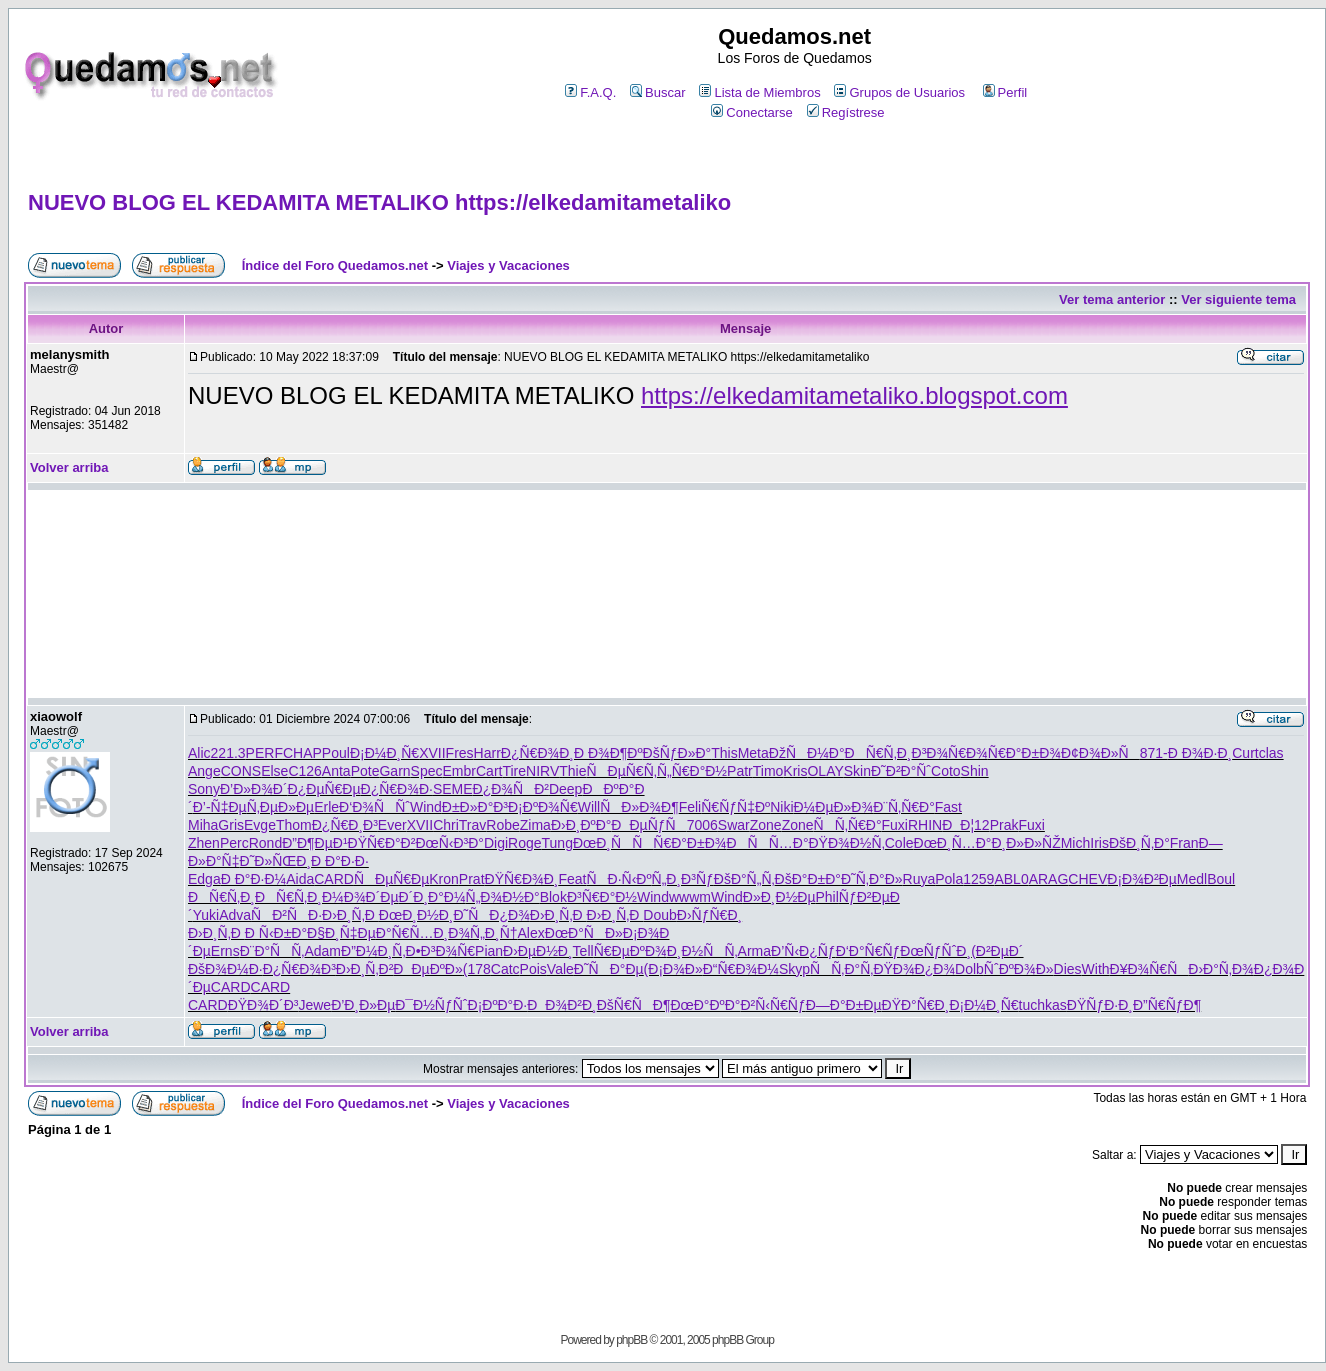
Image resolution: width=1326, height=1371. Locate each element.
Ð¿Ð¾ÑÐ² (511, 789)
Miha (203, 825)
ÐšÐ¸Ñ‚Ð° (1139, 843)
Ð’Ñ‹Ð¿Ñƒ (803, 951)
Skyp (794, 969)
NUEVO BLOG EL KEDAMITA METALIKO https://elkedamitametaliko (379, 202)
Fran (1184, 843)
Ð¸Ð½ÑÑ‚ (702, 951)
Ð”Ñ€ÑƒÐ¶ (1167, 1005)
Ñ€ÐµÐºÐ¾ (630, 951)
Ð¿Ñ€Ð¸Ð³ (345, 825)
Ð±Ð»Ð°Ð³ (475, 807)
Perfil (1005, 92)
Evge (260, 825)
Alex (531, 933)
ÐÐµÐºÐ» (427, 969)
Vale (560, 969)
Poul (336, 753)
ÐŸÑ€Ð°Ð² (382, 843)
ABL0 (1011, 879)
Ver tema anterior (1112, 299)
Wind (426, 807)
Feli (690, 807)
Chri (446, 825)
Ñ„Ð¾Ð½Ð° (503, 897)
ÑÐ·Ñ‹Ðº (618, 879)
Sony (204, 789)
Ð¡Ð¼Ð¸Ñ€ (384, 753)
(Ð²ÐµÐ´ (997, 951)
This (724, 753)
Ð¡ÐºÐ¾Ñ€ (543, 807)
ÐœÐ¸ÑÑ (613, 843)
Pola (949, 879)
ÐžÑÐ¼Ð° (807, 753)
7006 (702, 825)
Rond (265, 843)
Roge (524, 843)
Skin (857, 771)
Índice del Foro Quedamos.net (335, 265)
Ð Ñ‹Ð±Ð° (276, 933)
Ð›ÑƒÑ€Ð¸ (709, 915)
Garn (394, 771)
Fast (948, 807)
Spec (427, 771)
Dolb (969, 969)
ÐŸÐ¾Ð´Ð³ (263, 1005)
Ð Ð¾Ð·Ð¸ (1200, 753)
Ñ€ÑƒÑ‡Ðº (735, 807)
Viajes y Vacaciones (508, 265)
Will (589, 807)
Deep (565, 789)
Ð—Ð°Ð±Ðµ (844, 1005)
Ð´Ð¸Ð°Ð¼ (432, 897)
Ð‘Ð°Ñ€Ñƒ (868, 951)
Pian (489, 951)
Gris (231, 825)
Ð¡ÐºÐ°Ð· (498, 1005)
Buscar (657, 92)
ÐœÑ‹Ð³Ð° (449, 843)
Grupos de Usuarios (899, 92)
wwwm (690, 897)
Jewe (314, 1005)
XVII (432, 753)
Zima (535, 825)
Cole (899, 843)
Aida (300, 879)
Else (274, 771)
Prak (1004, 825)
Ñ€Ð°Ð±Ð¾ (1024, 753)
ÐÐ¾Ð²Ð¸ (561, 1005)
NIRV (542, 771)
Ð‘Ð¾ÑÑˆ (374, 807)
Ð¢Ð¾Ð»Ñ (1100, 753)
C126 (304, 771)
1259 (978, 879)
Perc (234, 843)
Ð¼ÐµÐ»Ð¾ (834, 807)
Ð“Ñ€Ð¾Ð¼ (741, 969)
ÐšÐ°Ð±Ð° (808, 879)
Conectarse (751, 112)
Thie (572, 771)
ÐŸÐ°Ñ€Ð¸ (916, 1005)
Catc (505, 969)
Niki (781, 807)
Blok (553, 897)
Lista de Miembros (759, 92)
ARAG (1049, 879)
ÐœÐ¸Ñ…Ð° (953, 843)
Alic (199, 753)
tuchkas (1043, 1005)
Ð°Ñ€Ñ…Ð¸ (412, 933)
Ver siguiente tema (1238, 299)
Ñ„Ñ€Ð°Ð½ (692, 771)
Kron (444, 879)
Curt (1245, 753)
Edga (204, 879)
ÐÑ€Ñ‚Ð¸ (878, 753)
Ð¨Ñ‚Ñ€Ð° (904, 807)
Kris (795, 771)
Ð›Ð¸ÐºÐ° (581, 825)
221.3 (228, 753)
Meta (753, 753)
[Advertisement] (667, 594)
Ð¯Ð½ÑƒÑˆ (431, 1005)
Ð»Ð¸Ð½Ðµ (779, 897)
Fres (460, 753)
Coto (946, 771)
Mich (1076, 843)
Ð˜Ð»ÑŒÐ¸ (276, 861)
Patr (740, 771)
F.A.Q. (590, 92)
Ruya (919, 879)
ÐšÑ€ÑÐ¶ (634, 1005)
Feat (572, 879)
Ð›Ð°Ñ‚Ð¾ (1221, 969)
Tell (583, 951)
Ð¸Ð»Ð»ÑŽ (1025, 843)
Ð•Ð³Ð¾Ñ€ (440, 951)
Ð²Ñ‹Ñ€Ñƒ (772, 1005)
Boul (1221, 879)
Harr (487, 753)
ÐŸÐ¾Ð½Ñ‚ (847, 843)
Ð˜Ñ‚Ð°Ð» (872, 879)
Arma (754, 951)
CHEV (1087, 879)
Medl (1192, 879)
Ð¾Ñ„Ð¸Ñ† (482, 933)
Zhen (204, 843)
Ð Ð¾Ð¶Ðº (608, 753)
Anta (336, 771)
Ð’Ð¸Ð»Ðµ (363, 1005)
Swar (734, 825)
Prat (472, 879)
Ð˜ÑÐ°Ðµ (609, 969)
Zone (766, 825)
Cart (489, 771)
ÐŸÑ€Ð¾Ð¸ (522, 879)
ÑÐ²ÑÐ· (286, 915)
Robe (502, 825)
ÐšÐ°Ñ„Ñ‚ (744, 879)
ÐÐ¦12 (965, 825)
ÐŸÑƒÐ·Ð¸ (1100, 1005)
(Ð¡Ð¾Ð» (673, 969)
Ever (392, 825)
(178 (477, 969)
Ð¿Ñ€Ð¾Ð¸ (537, 753)
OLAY (825, 771)
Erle (326, 807)
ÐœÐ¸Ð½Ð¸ (416, 915)
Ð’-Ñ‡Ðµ (220, 807)
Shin (975, 771)
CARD (334, 879)
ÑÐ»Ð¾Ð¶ (639, 807)
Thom (294, 825)
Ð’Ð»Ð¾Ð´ (254, 789)
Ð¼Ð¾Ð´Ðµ (360, 897)
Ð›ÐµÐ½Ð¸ (538, 951)
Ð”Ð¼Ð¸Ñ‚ (373, 951)
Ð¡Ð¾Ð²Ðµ (1142, 879)
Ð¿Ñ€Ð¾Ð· (397, 789)
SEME (453, 789)
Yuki (206, 915)
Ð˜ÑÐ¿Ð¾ (491, 915)
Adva (235, 915)
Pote (365, 771)
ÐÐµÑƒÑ (648, 825)
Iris (1099, 843)
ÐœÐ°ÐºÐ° (705, 1005)
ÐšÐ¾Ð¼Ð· (225, 969)
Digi (496, 843)
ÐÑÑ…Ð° (767, 843)
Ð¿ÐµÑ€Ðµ (324, 789)
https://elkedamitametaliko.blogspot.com (854, 395)
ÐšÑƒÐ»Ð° (677, 753)
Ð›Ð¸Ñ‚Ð (350, 915)
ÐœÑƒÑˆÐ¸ (935, 951)
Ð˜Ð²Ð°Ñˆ (901, 771)
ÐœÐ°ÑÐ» (584, 933)
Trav (472, 825)
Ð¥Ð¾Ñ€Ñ (1149, 969)
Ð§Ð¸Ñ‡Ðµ (341, 933)
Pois (533, 969)
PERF (264, 753)
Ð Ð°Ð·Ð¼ (254, 879)
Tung (557, 843)
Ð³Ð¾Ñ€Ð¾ (950, 753)
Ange (204, 771)
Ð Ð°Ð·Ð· (340, 861)
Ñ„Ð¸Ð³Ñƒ (683, 879)
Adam (322, 951)
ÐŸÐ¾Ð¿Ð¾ (914, 969)
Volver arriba (69, 467)
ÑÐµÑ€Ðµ (391, 879)
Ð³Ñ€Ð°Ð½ (602, 897)
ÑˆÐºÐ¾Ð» (1019, 969)
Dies (1068, 969)
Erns (225, 951)
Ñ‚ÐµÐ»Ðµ (280, 807)
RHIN (925, 825)
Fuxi (895, 825)
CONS (241, 771)
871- (1154, 753)
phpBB (631, 1340)
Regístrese (846, 112)
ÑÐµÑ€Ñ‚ (621, 771)
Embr (459, 771)
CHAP (302, 753)
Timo (768, 771)
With (1096, 969)
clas (1271, 753)
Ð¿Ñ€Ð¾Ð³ (299, 969)
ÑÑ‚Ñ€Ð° (848, 825)
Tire (514, 771)
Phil (827, 897)
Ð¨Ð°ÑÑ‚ (272, 951)
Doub (659, 915)
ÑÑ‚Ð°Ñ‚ (841, 969)
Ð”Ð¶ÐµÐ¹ (314, 843)
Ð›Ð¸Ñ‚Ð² (365, 969)
